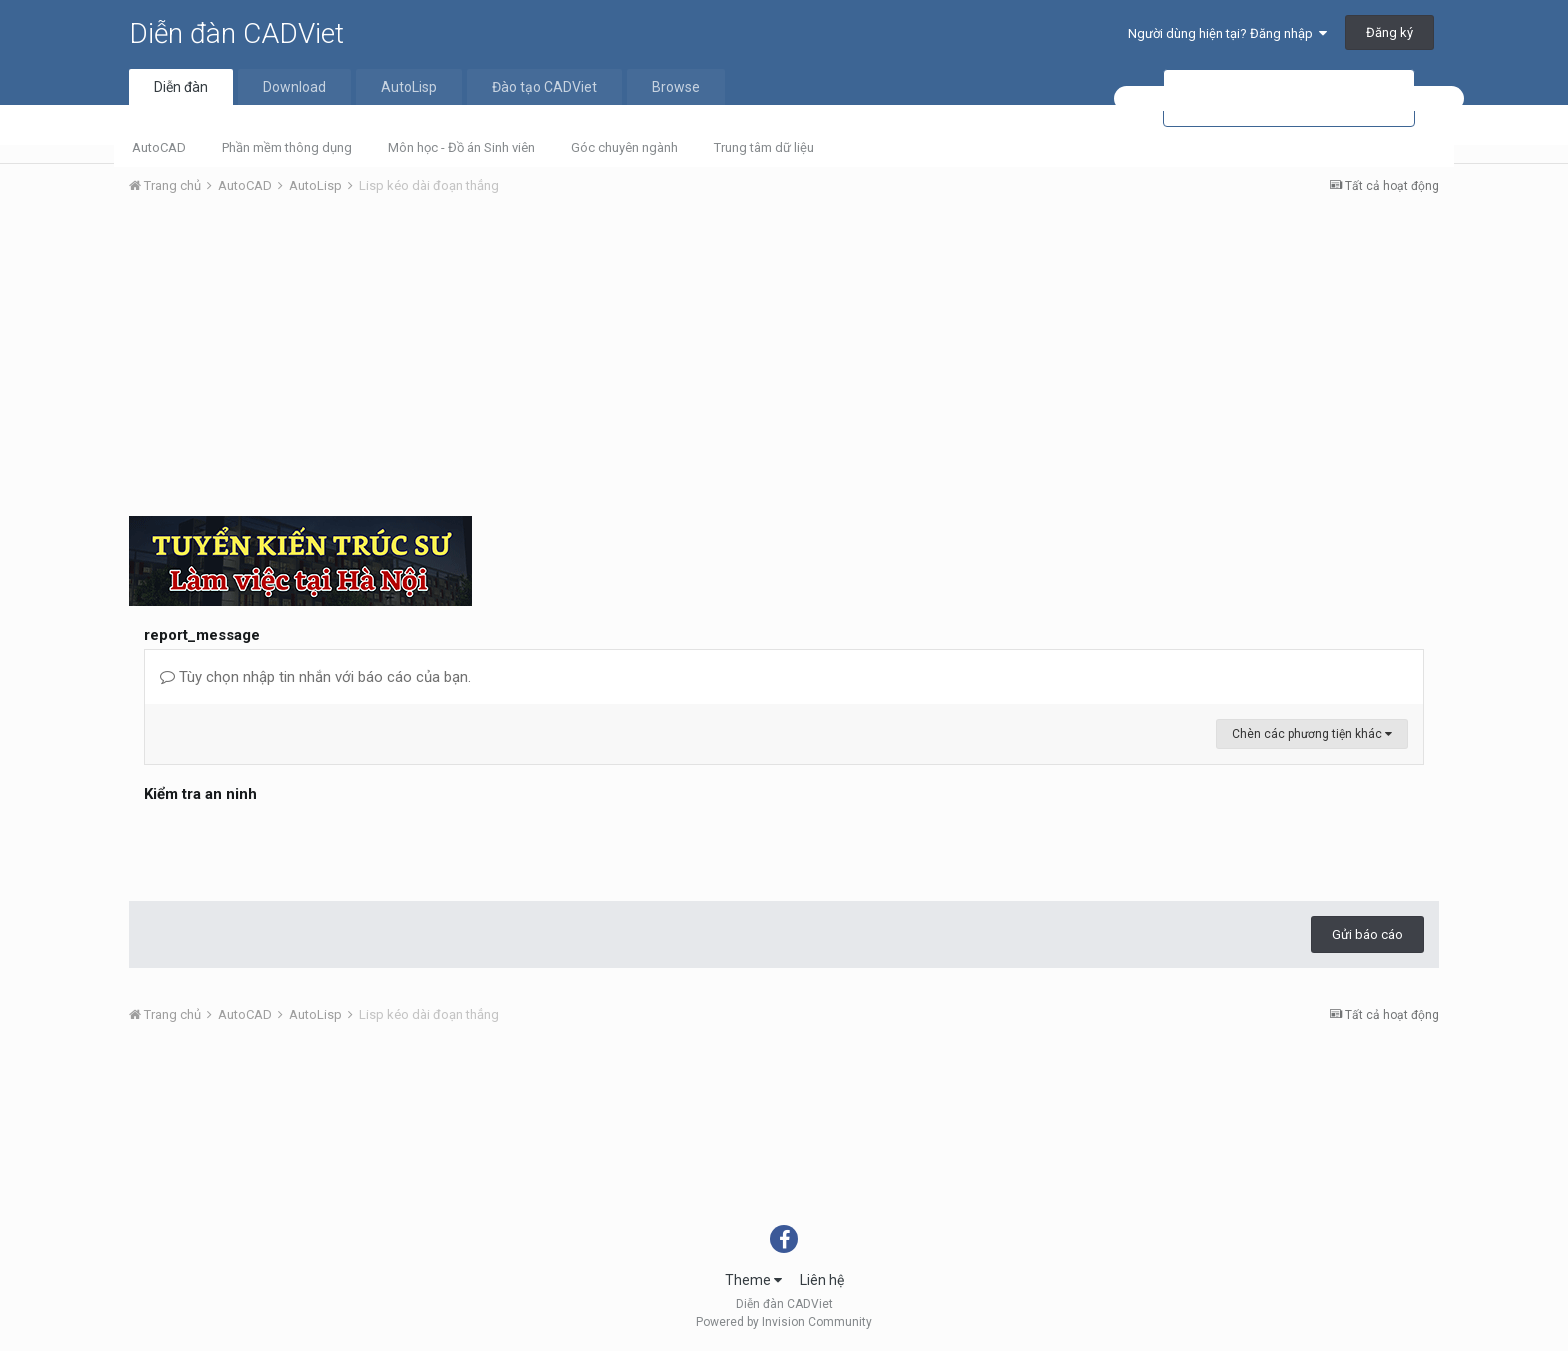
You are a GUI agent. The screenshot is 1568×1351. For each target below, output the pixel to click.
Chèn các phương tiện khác (1312, 734)
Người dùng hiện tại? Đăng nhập (1227, 33)
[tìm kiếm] (1289, 98)
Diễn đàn (181, 87)
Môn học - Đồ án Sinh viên (461, 147)
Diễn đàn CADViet (236, 33)
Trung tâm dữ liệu (764, 147)
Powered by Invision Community (784, 1322)
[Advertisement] (784, 361)
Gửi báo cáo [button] (1367, 934)
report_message (202, 635)
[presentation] (296, 847)
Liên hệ (822, 1280)
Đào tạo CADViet (544, 87)
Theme (753, 1280)
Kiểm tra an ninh (200, 794)
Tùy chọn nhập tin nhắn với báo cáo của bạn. (315, 677)
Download (294, 87)
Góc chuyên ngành (624, 147)
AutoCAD (159, 147)
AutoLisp (409, 87)
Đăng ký (1389, 32)
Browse (676, 87)
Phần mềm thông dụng (287, 147)
